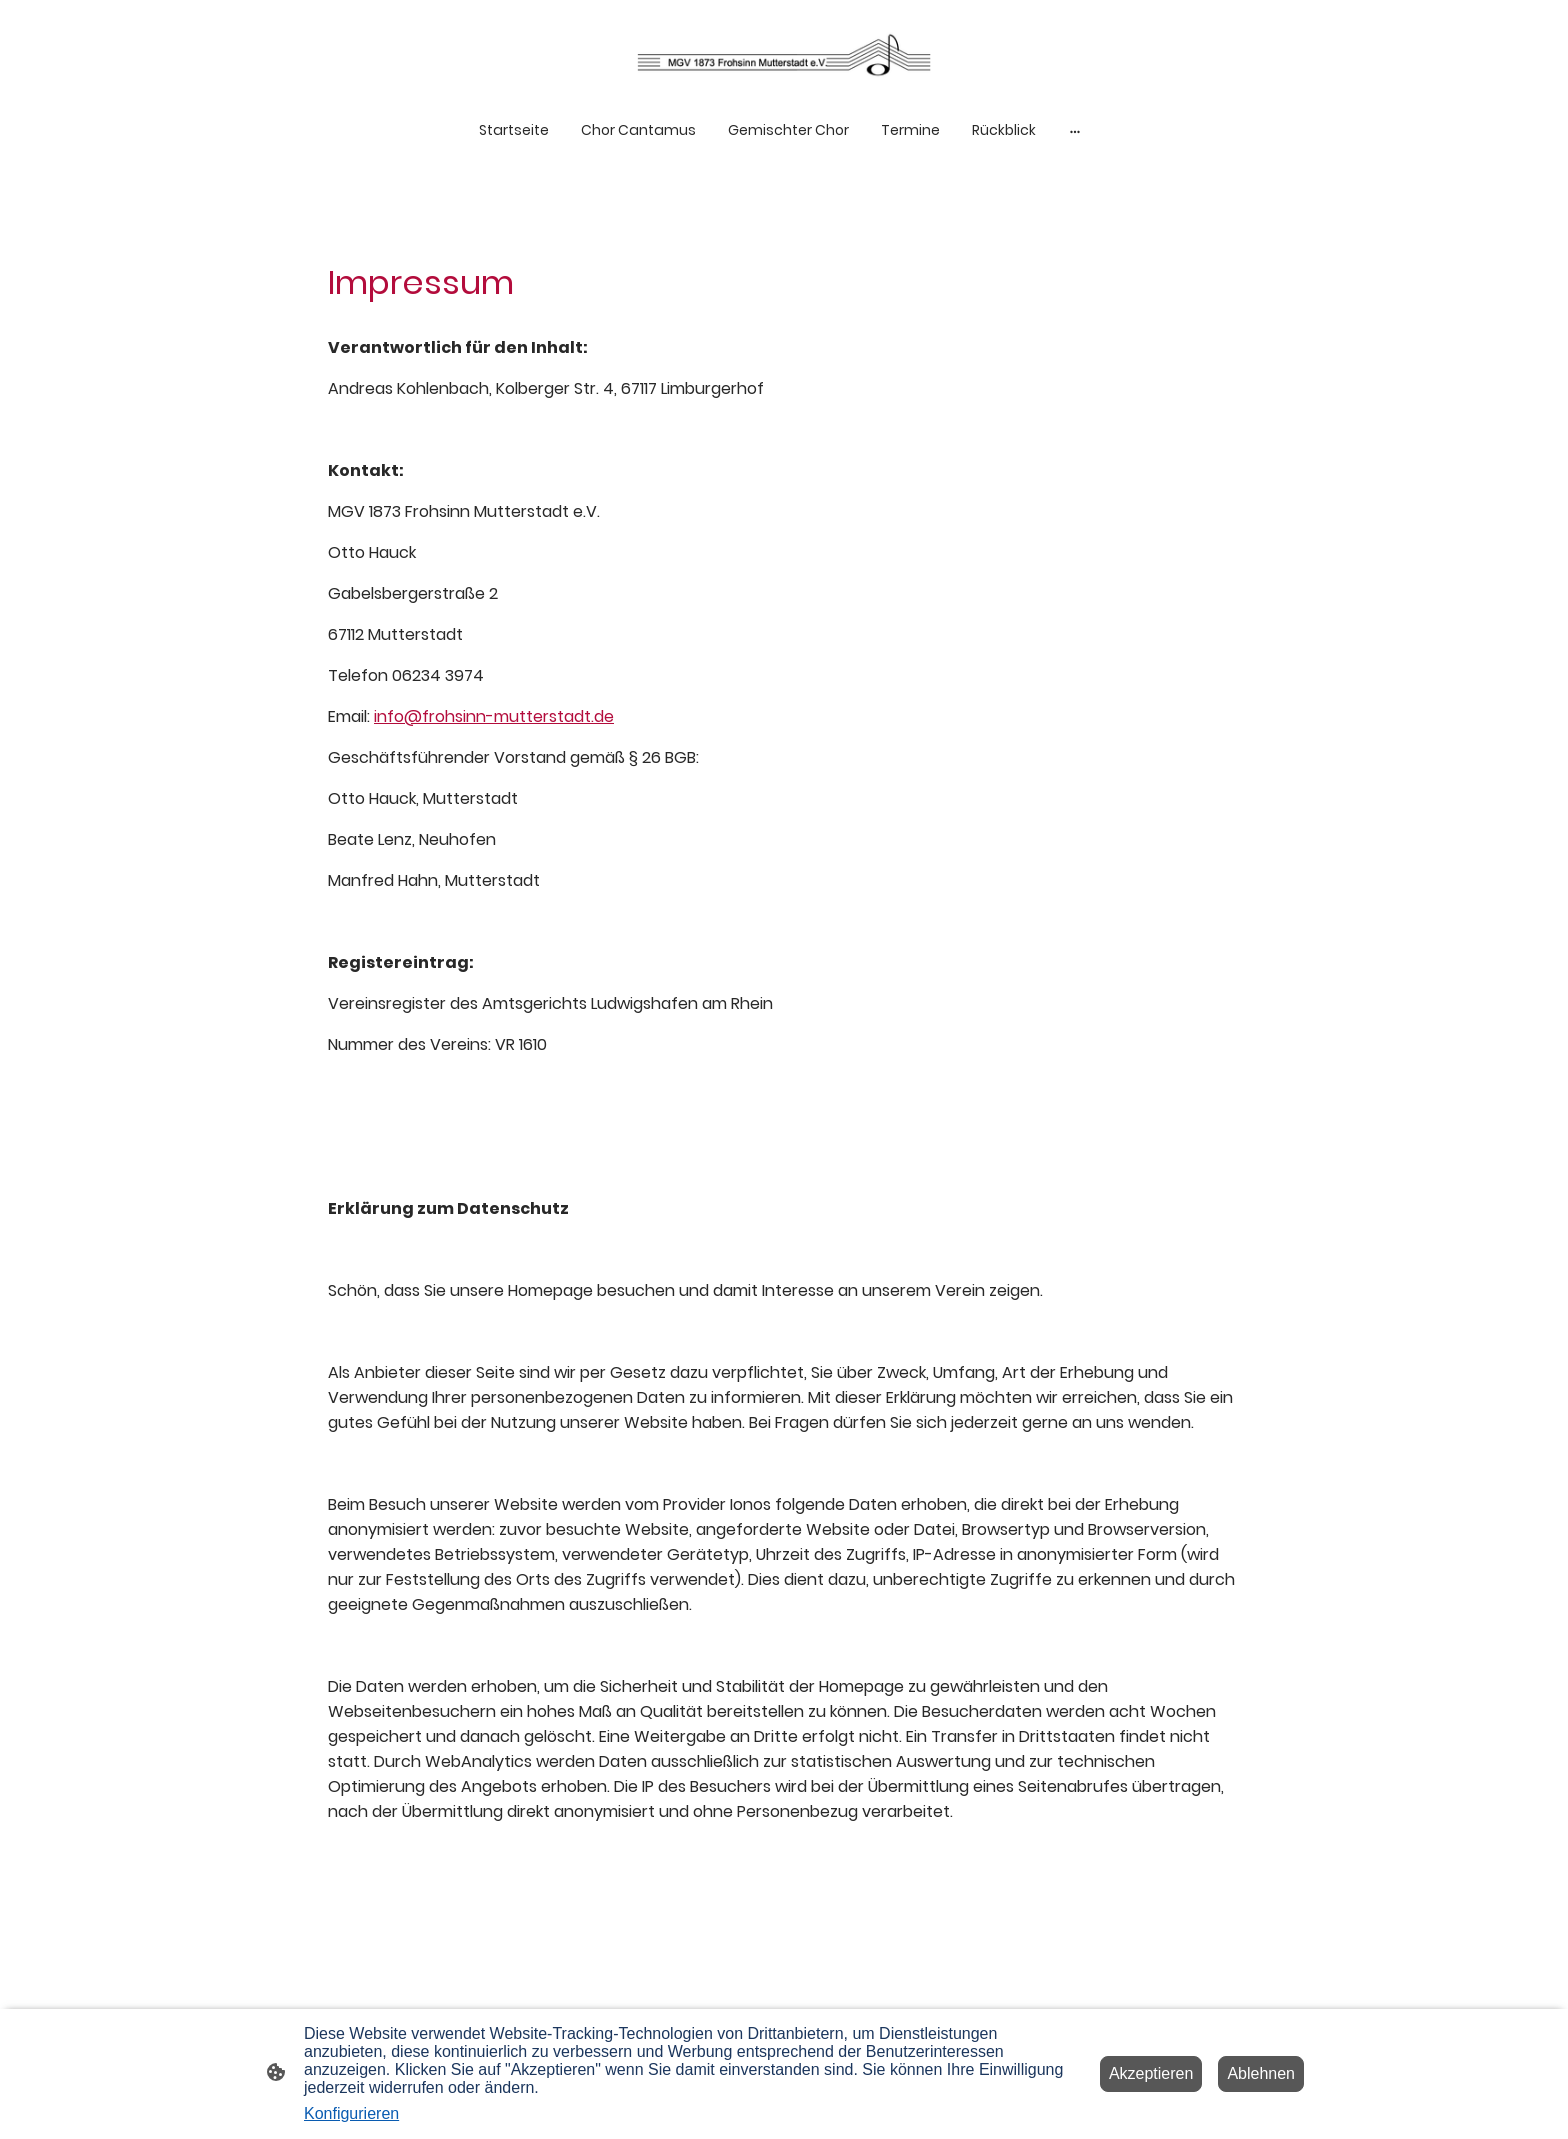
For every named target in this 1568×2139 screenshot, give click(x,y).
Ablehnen (1261, 2073)
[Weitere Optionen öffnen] (1075, 131)
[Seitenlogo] (783, 55)
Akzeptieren (1151, 2073)
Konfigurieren (351, 2113)
